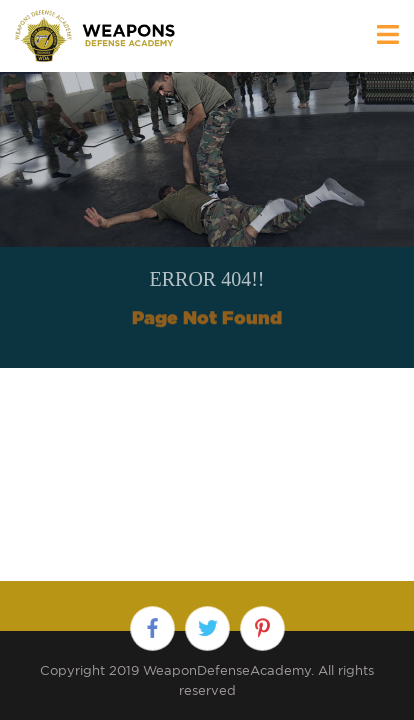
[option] (207, 220)
